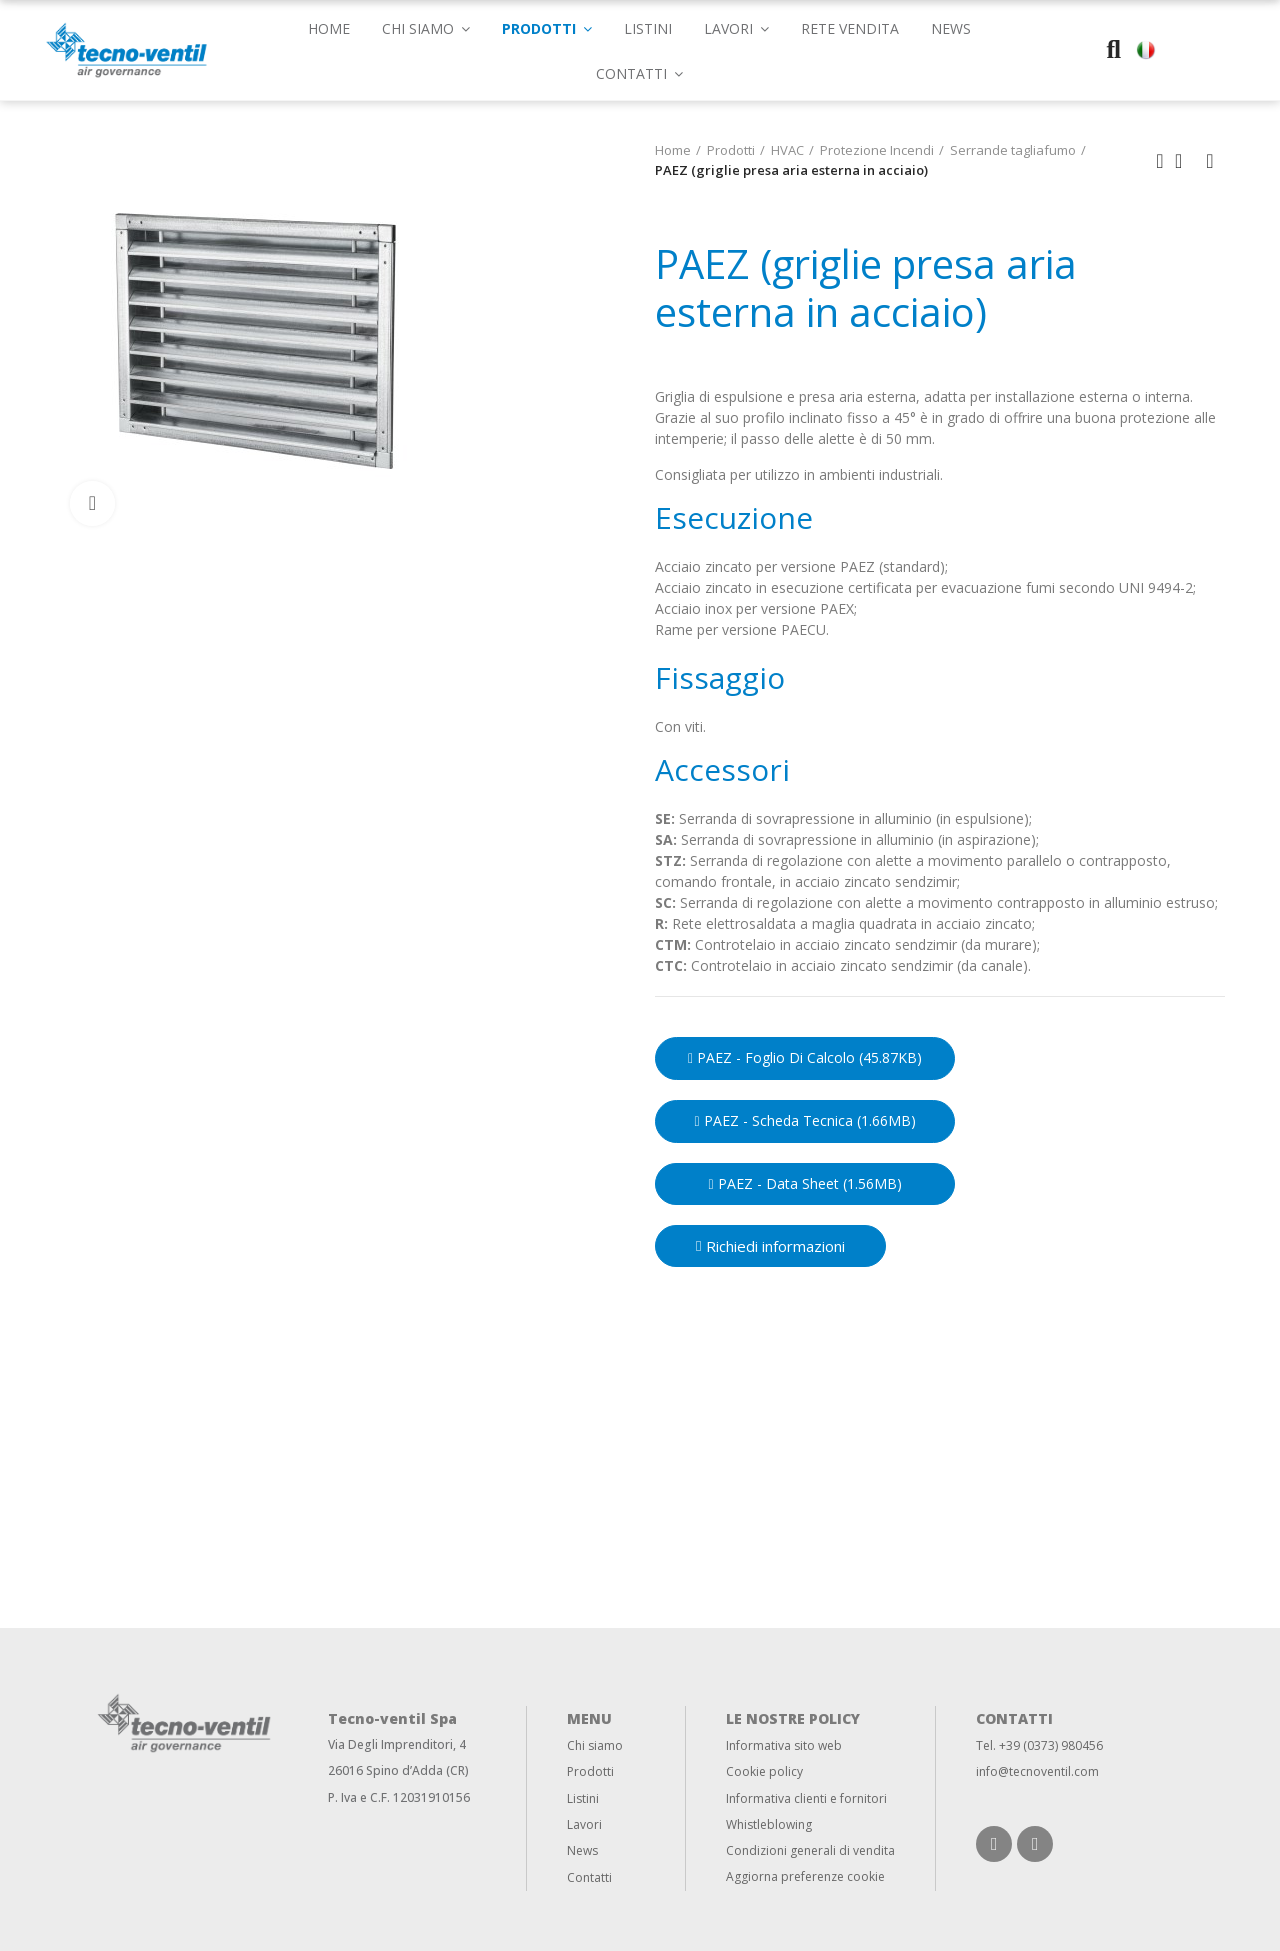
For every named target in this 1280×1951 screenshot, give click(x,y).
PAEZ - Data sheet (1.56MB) (804, 1183)
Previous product (1160, 161)
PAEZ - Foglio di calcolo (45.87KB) (805, 1057)
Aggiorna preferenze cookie (805, 1876)
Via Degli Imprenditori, (392, 1744)
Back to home (1185, 161)
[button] (639, 72)
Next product (1210, 161)
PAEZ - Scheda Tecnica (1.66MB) (804, 1120)
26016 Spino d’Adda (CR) (398, 1770)
